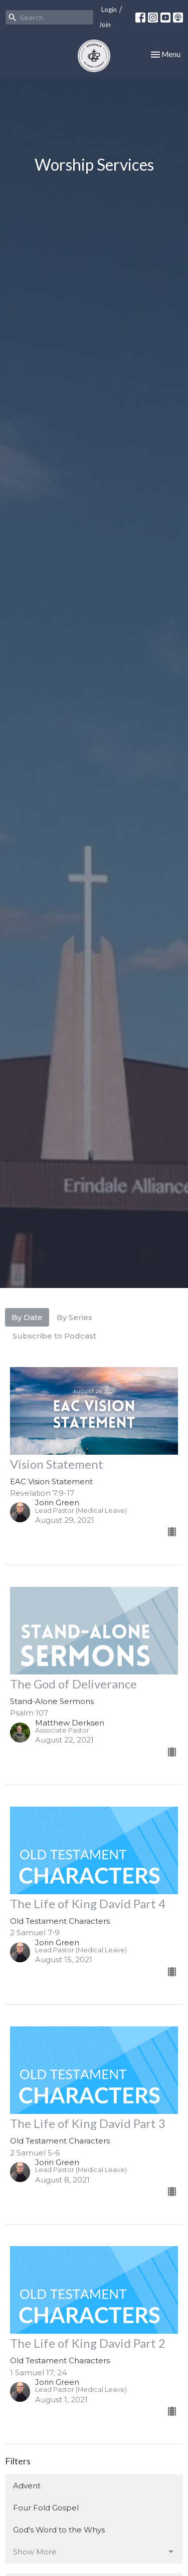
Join (105, 25)
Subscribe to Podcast (54, 1336)
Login (109, 10)
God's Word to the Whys (59, 2529)
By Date (27, 1317)
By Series (74, 1317)
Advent (27, 2485)
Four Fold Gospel (46, 2507)
